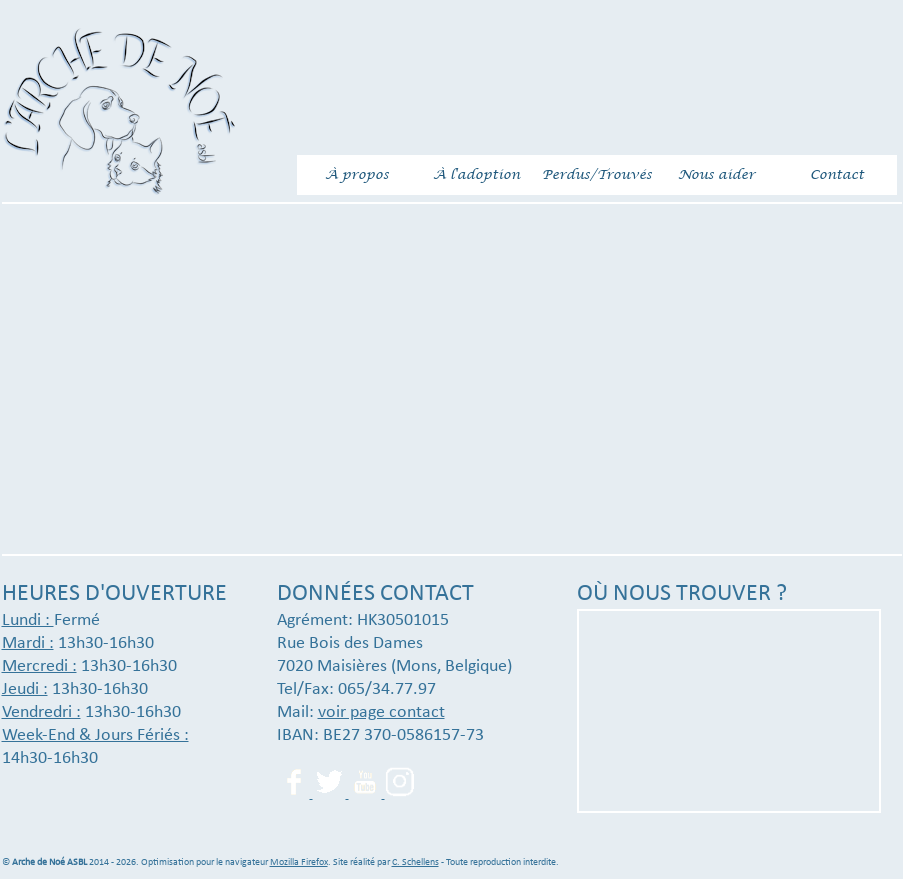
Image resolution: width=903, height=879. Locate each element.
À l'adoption (476, 174)
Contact (837, 174)
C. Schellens (415, 862)
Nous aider (716, 174)
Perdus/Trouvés (597, 174)
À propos (357, 174)
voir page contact (381, 712)
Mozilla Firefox (299, 862)
